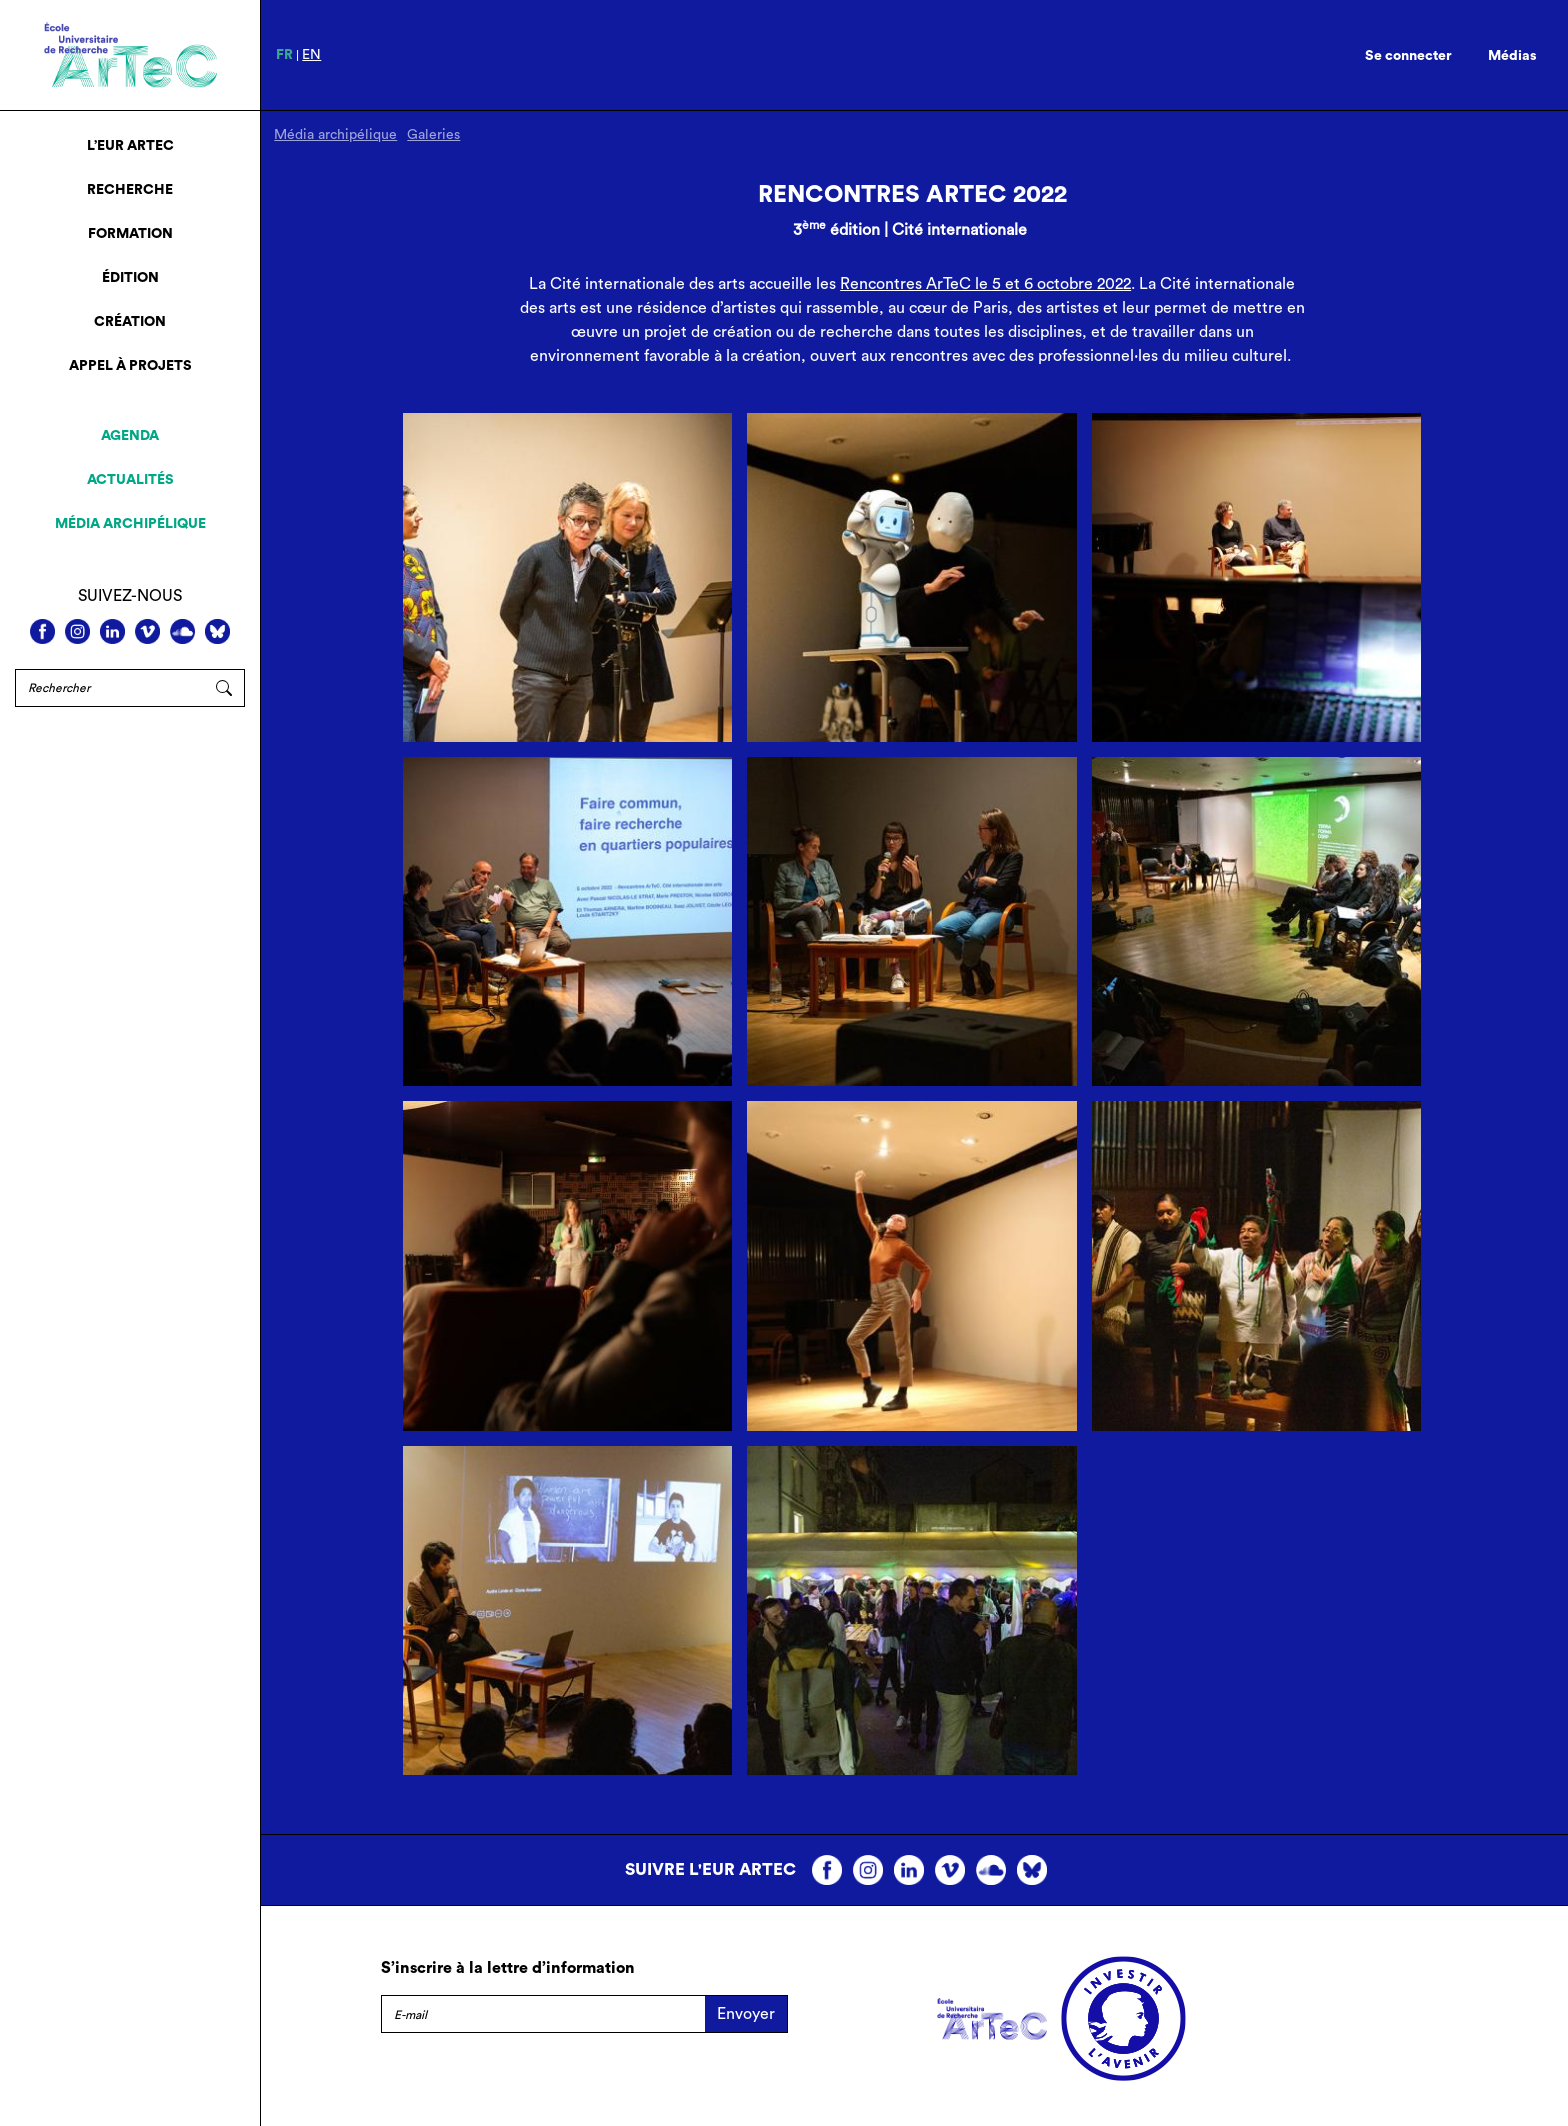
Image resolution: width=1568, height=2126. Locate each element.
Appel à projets (130, 366)
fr (284, 55)
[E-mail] (543, 2014)
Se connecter (1408, 56)
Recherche (130, 190)
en (311, 55)
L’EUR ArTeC (130, 146)
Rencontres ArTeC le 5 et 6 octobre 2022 (985, 284)
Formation (130, 234)
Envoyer (746, 2014)
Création (130, 322)
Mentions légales (442, 2060)
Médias (1512, 56)
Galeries (433, 135)
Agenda (130, 436)
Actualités (130, 480)
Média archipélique (130, 524)
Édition (130, 278)
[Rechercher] (109, 688)
